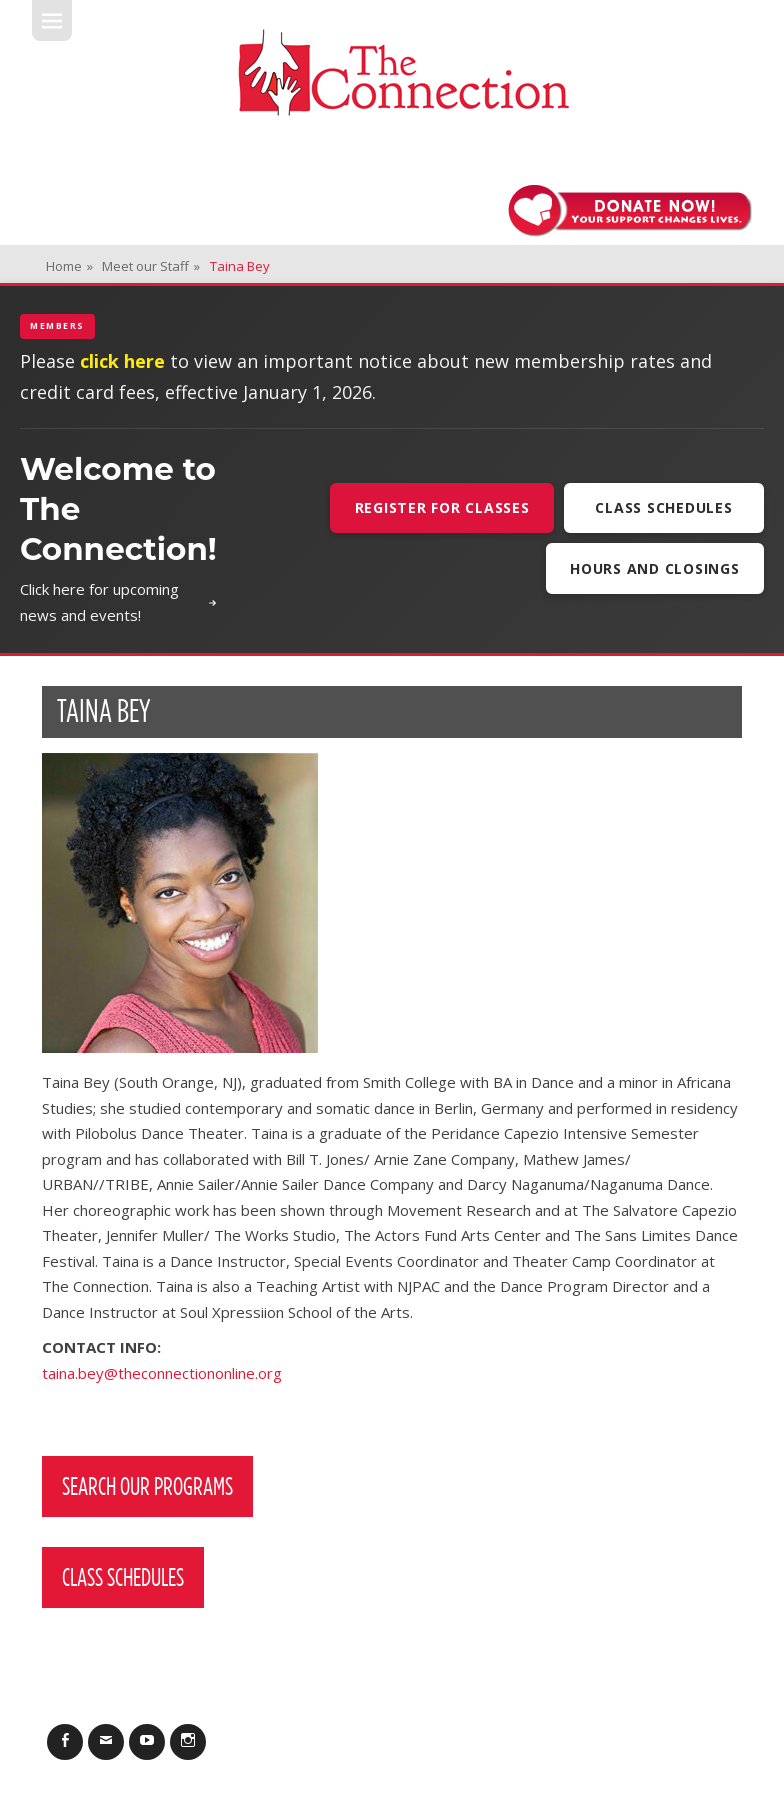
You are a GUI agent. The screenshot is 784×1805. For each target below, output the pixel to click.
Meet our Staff (151, 266)
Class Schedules (663, 507)
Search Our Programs (147, 1486)
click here (122, 361)
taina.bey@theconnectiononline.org (162, 1373)
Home (69, 266)
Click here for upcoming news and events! (118, 602)
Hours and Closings (655, 568)
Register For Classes (442, 507)
